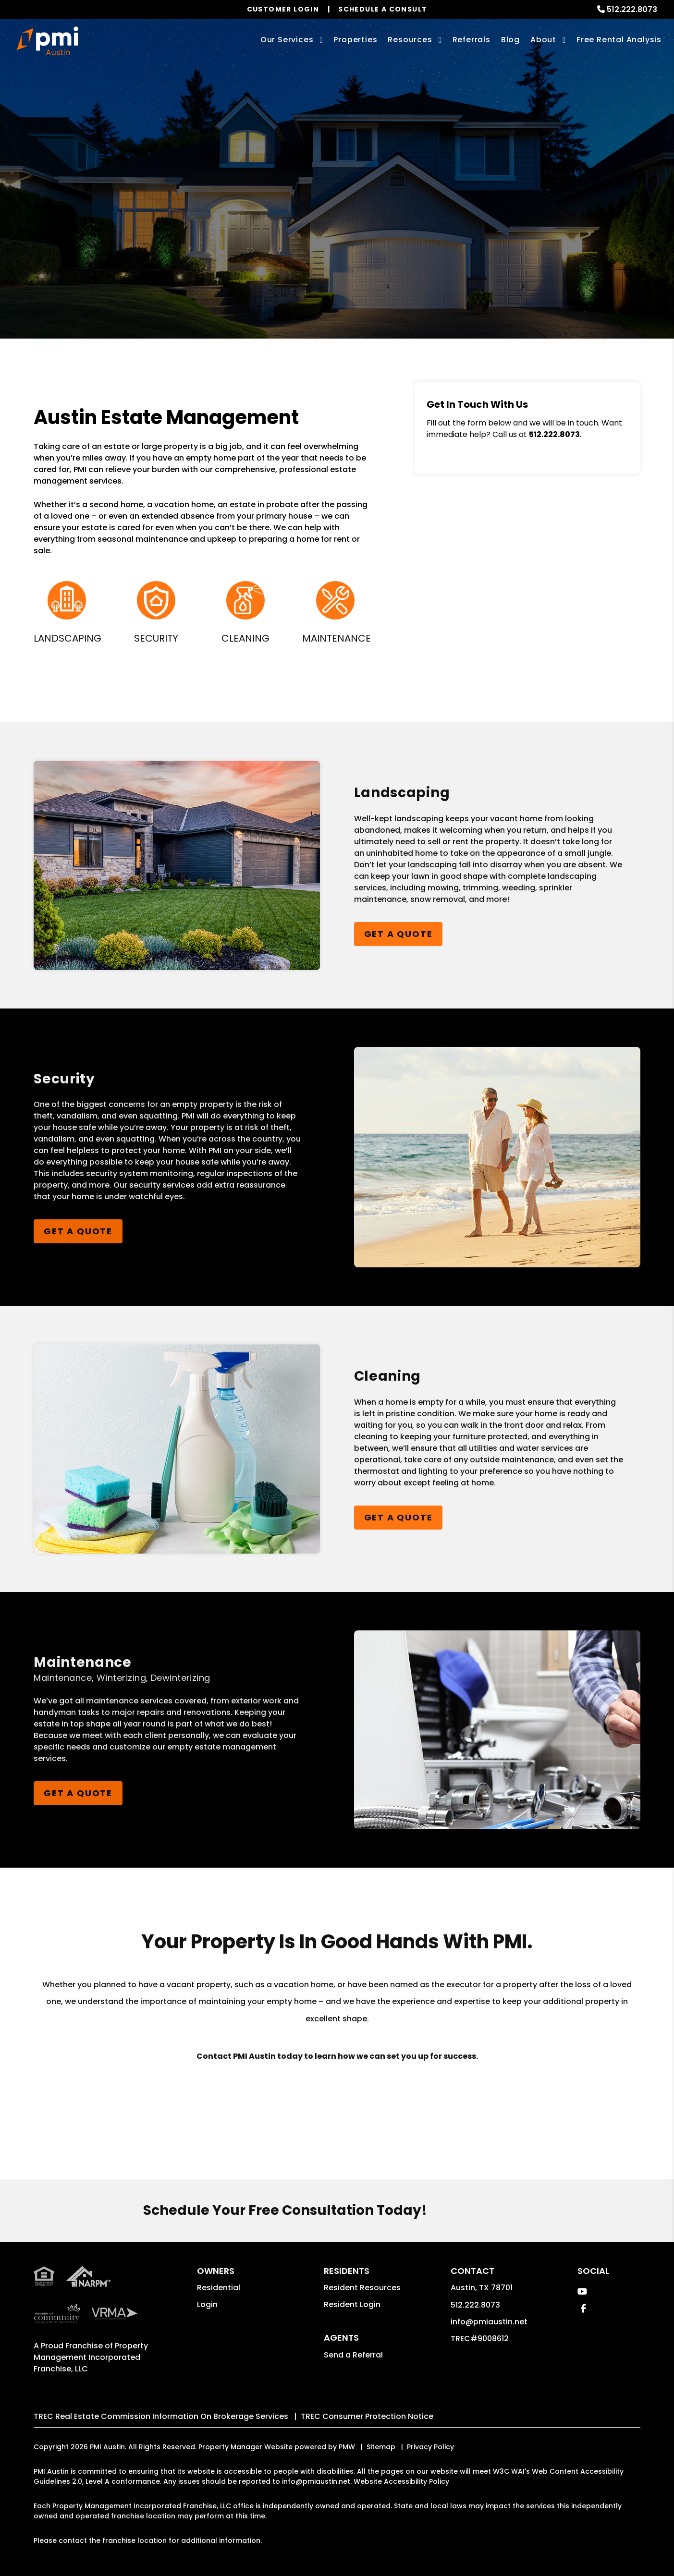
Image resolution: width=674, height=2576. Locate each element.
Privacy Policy (430, 2447)
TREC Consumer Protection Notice (367, 2416)
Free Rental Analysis (619, 39)
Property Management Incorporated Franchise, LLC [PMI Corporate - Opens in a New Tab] (91, 2357)
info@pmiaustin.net (489, 2321)
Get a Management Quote (337, 236)
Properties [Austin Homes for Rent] (355, 39)
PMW (347, 2447)
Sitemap (381, 2447)
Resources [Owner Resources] (410, 39)
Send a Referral (353, 2354)
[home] (47, 40)
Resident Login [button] (352, 2304)
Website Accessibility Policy (401, 2481)
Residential (218, 2287)
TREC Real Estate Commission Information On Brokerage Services (161, 2416)
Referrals (471, 39)
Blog (510, 39)
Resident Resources (362, 2287)
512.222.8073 (632, 9)
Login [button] (207, 2304)
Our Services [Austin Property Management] (287, 39)
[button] (582, 2291)
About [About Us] (543, 39)
